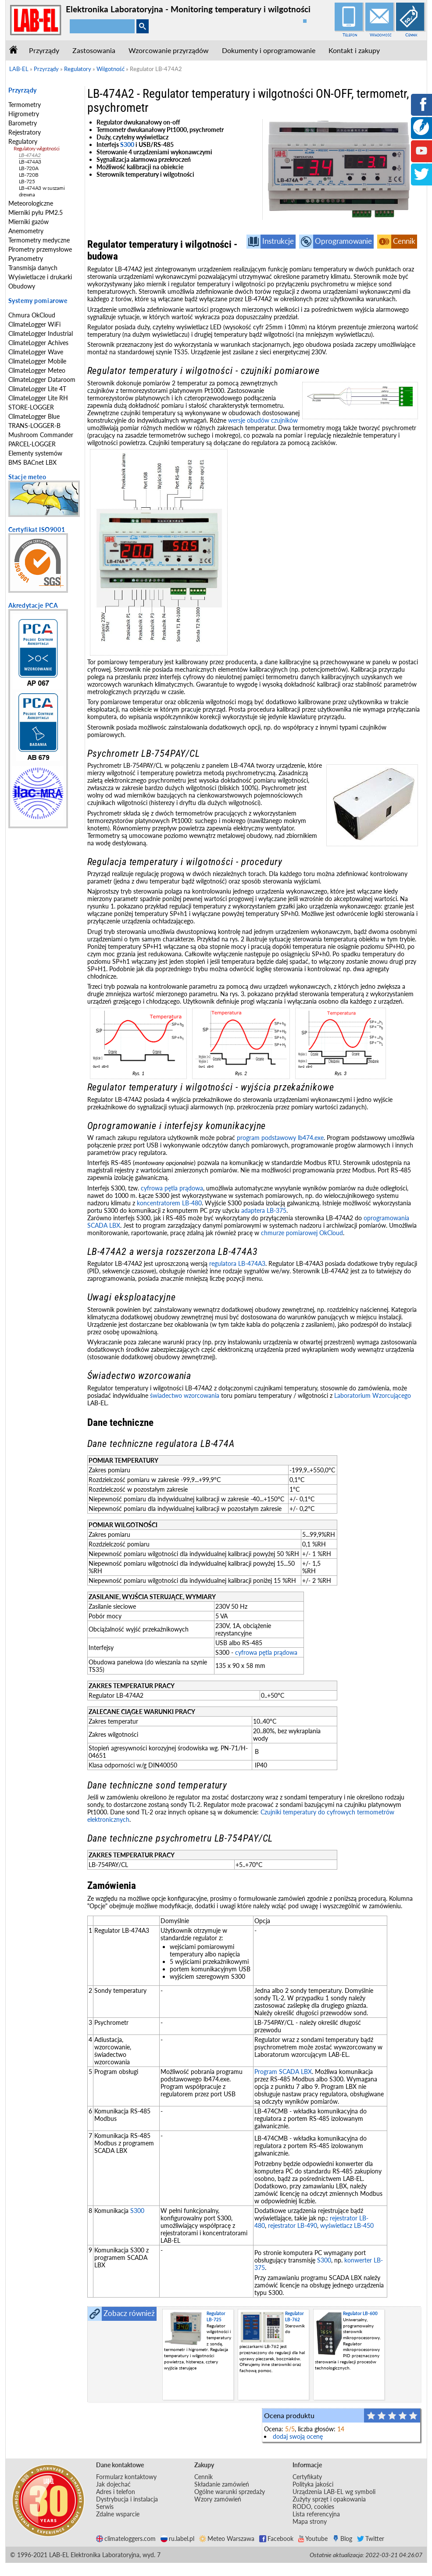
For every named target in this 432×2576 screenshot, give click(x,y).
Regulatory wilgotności (37, 148)
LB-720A (29, 168)
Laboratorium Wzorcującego (372, 1395)
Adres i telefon (115, 2491)
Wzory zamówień (217, 2499)
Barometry (22, 123)
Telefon (350, 34)
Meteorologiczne (30, 203)
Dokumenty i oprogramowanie (268, 50)
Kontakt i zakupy (354, 50)
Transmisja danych (32, 267)
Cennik (411, 34)
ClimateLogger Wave (35, 352)
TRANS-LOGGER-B (34, 425)
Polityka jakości (313, 2484)
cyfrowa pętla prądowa (172, 1188)
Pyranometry (25, 258)
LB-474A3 (30, 161)
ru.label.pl (177, 2538)
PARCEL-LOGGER (32, 444)
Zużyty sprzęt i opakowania (329, 2499)
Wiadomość (381, 34)
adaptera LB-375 (263, 1210)
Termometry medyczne (39, 240)
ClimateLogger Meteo (36, 370)
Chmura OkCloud (31, 315)
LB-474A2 (30, 155)
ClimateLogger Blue (34, 416)
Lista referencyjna (316, 2514)
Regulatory (22, 141)
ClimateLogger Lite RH (38, 398)
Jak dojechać (113, 2484)
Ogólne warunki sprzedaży (229, 2491)
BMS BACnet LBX (32, 462)
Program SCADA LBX (283, 2071)
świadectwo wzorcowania (184, 1395)
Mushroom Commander (40, 434)
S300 (127, 144)
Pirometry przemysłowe (40, 249)
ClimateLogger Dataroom (41, 379)
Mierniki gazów (28, 221)
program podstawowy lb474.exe (280, 1137)
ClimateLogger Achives (38, 342)
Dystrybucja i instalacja (127, 2499)
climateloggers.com (126, 2538)
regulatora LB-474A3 (237, 1263)
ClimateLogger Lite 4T (37, 388)
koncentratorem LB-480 (169, 1203)
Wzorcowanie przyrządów (169, 50)
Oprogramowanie (343, 241)
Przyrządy (44, 50)
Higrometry (23, 114)
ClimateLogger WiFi (34, 324)
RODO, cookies (313, 2506)
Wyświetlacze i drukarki (40, 277)
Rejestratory (24, 132)
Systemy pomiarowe (38, 300)
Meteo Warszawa (226, 2538)
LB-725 (27, 181)
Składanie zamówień (221, 2484)
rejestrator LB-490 (292, 2225)
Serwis (105, 2506)
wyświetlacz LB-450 (347, 2225)
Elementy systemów (35, 453)
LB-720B (29, 174)
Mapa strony (310, 2521)
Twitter (370, 2538)
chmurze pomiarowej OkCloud (302, 1232)
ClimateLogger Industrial (40, 333)
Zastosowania (93, 50)
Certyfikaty (307, 2476)
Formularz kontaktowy (126, 2476)
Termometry (24, 104)
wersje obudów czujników (263, 420)
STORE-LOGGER (31, 407)
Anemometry (25, 231)
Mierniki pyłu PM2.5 (35, 212)
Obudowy (21, 286)
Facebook (276, 2538)
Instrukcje (278, 241)
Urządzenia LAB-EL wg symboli (334, 2491)
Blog (342, 2538)
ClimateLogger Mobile (37, 361)
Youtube (313, 2538)
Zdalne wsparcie (117, 2514)
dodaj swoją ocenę (298, 2436)
